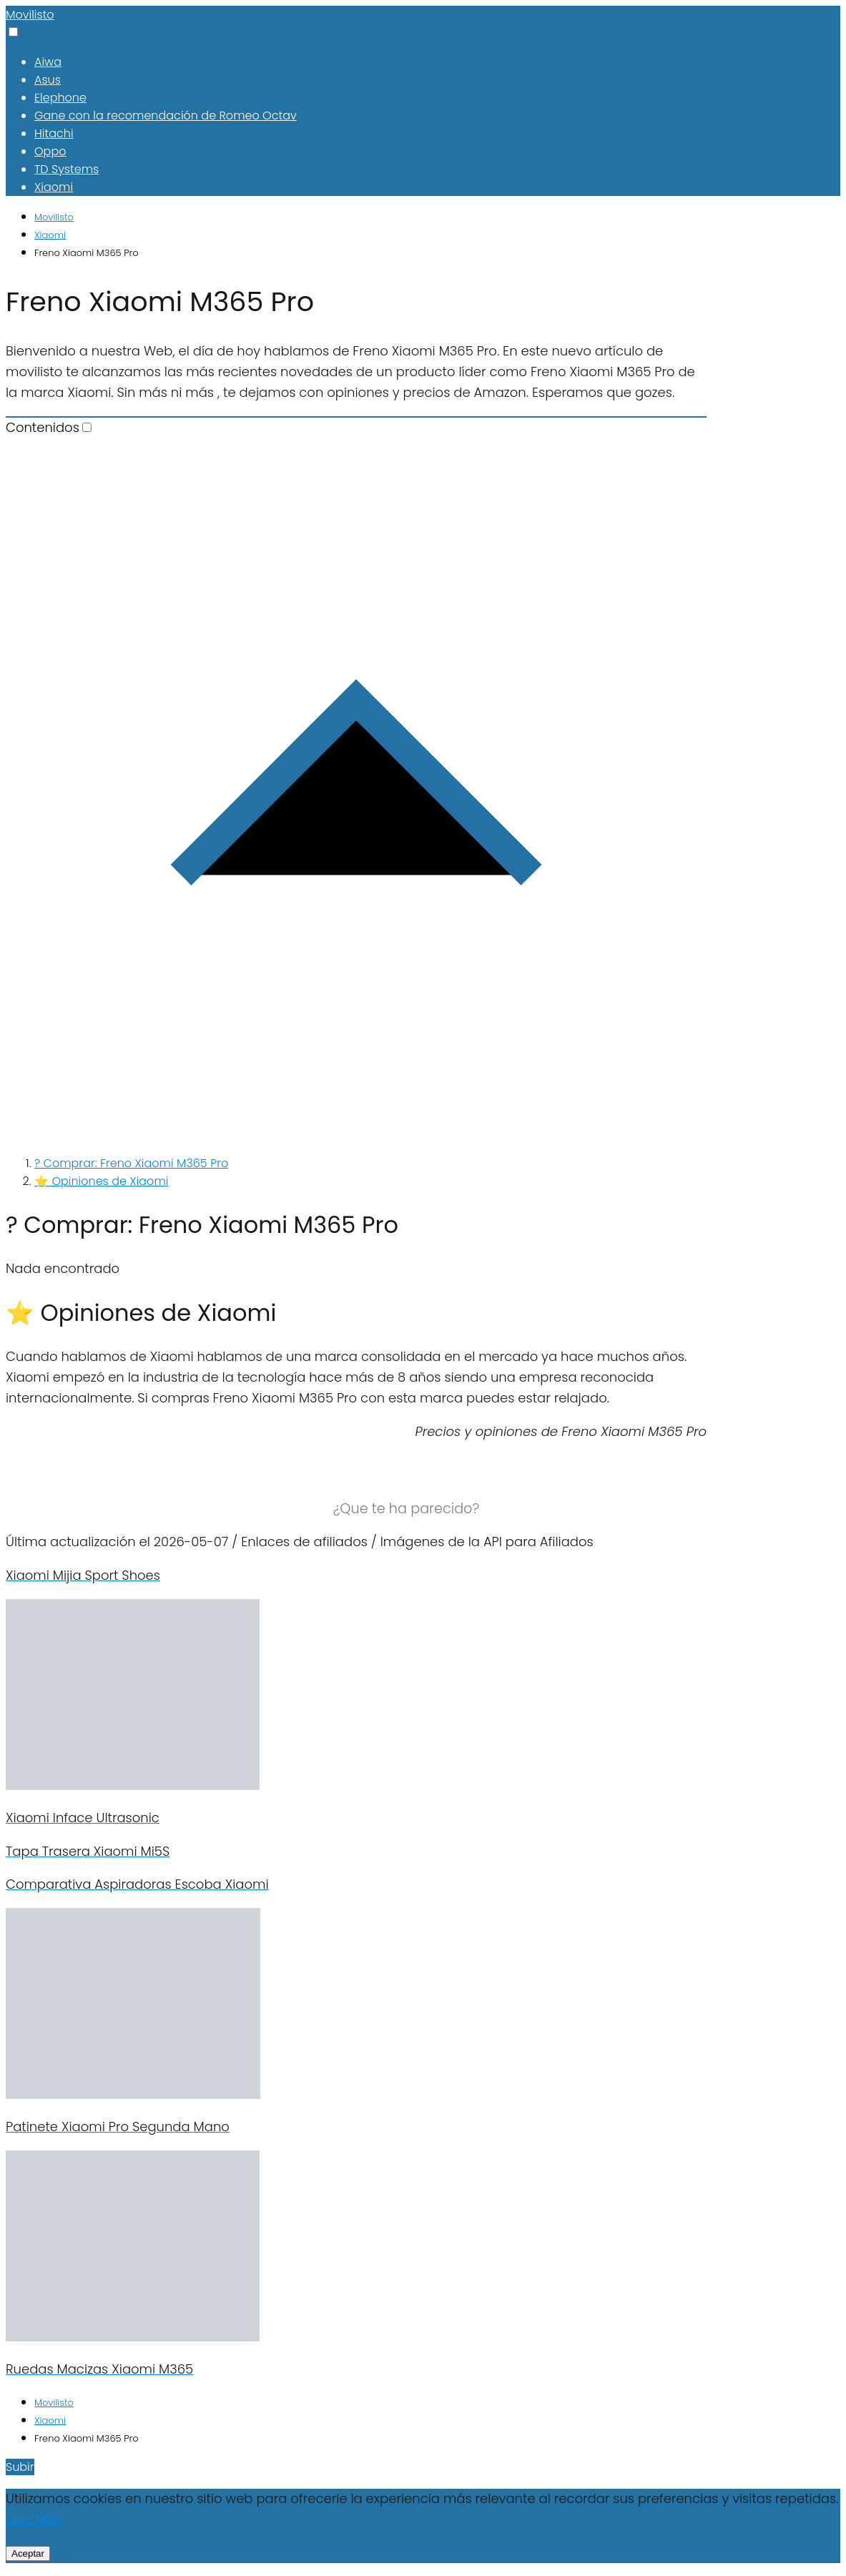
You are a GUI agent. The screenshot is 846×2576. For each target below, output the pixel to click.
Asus (47, 80)
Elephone (60, 97)
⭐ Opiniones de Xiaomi (101, 1181)
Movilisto (30, 14)
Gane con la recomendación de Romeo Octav (165, 115)
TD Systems (66, 169)
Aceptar (27, 2553)
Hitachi (54, 133)
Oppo (50, 151)
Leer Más (34, 2519)
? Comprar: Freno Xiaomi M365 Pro (131, 1163)
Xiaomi (53, 187)
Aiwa (48, 62)
